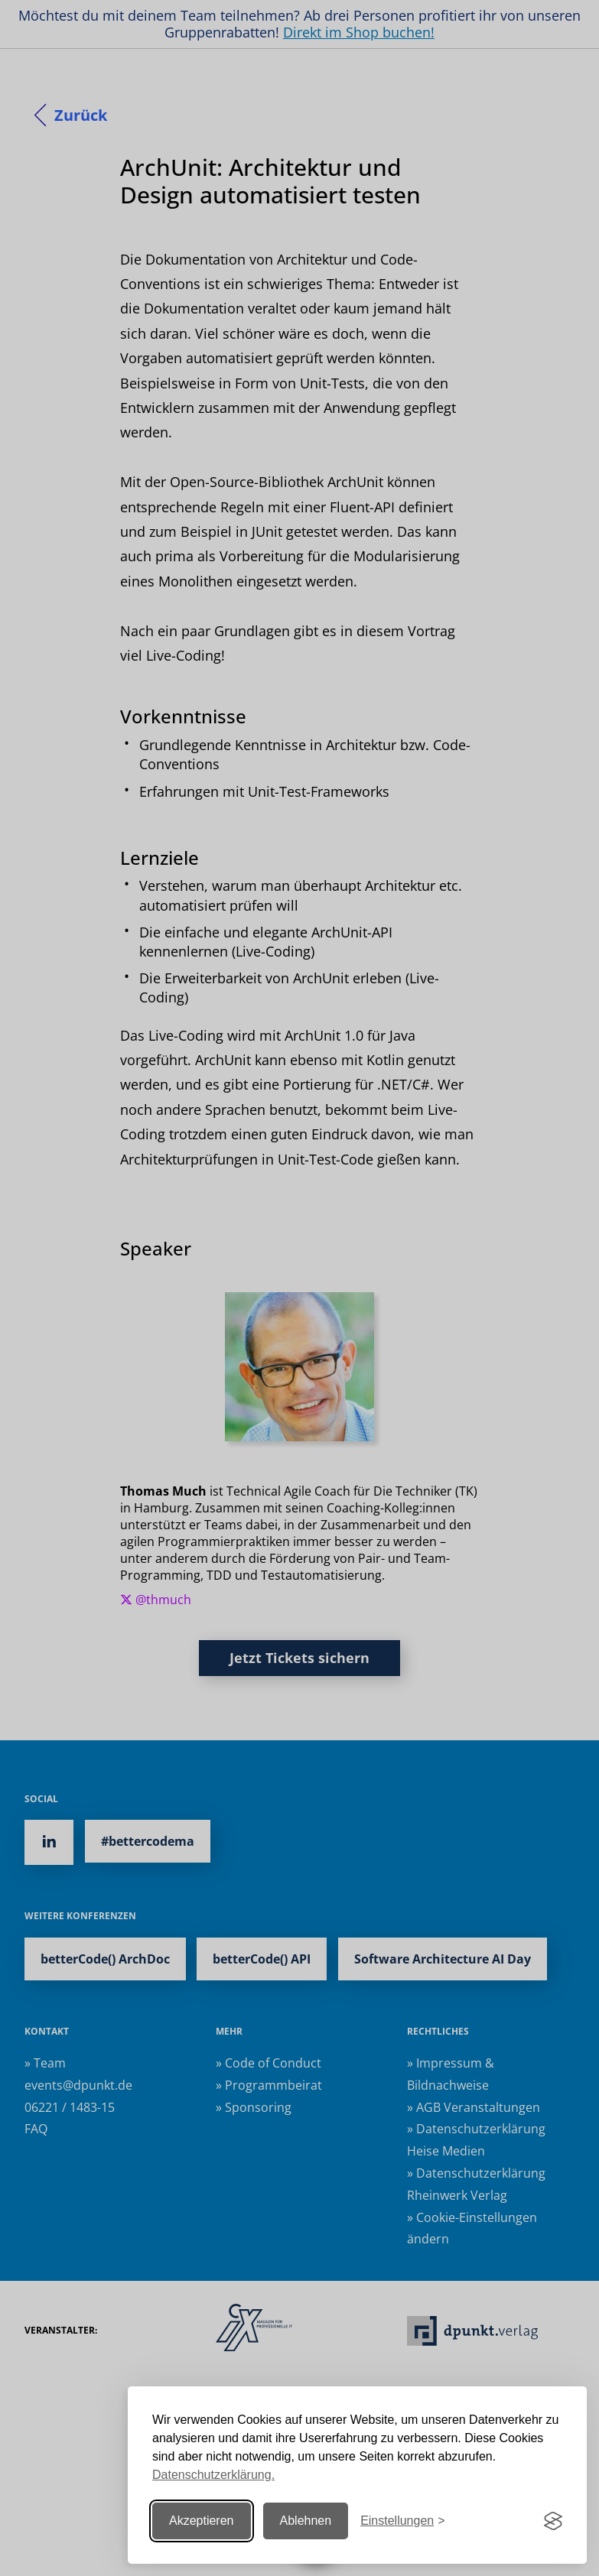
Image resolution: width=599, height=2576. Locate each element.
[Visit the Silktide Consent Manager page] (553, 2521)
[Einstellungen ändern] (402, 2521)
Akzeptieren (201, 2520)
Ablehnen (306, 2520)
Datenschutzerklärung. (213, 2474)
